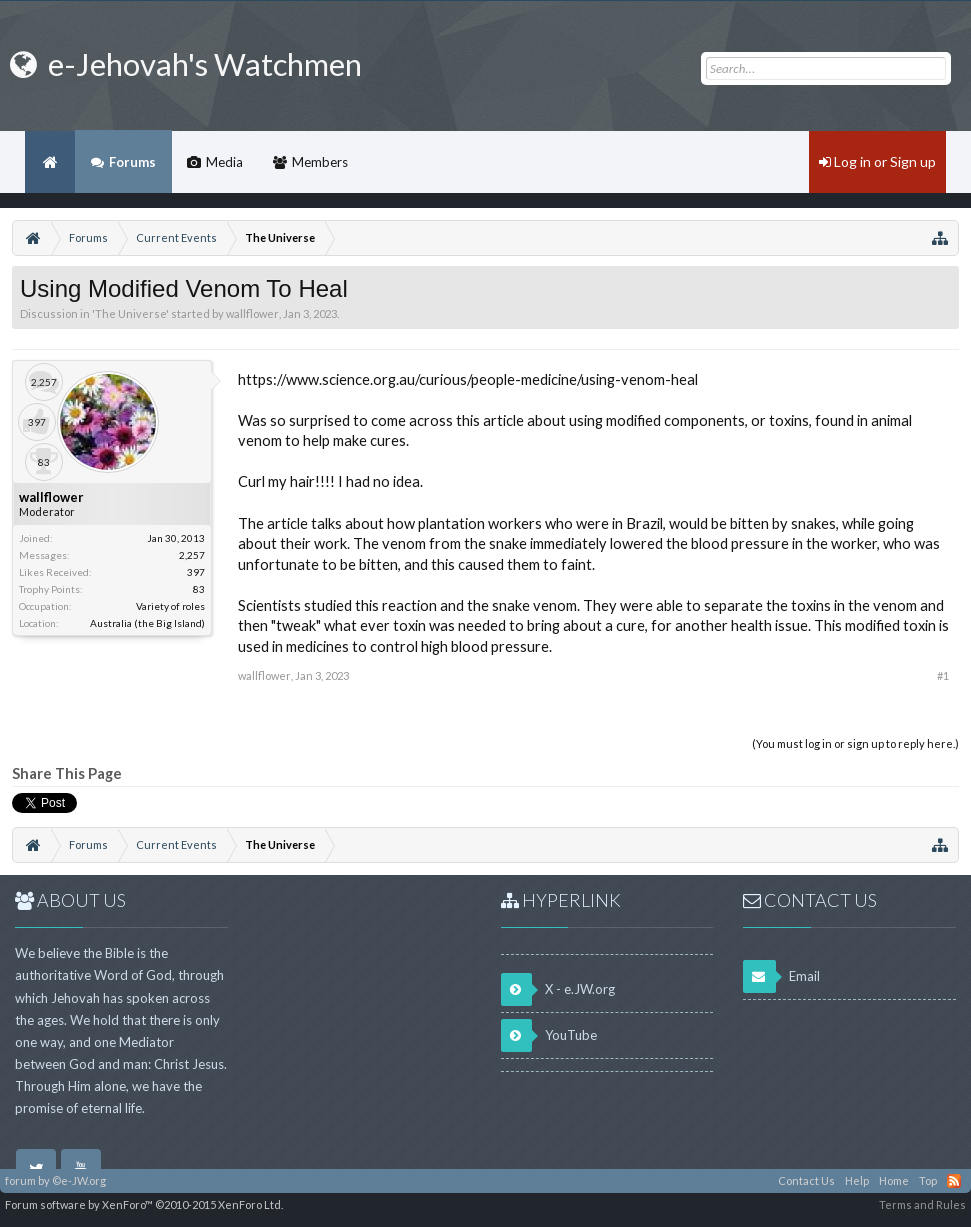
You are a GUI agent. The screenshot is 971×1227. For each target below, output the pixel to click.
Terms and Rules (922, 1204)
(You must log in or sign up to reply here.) (855, 743)
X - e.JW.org (558, 989)
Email (781, 976)
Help (857, 1180)
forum (20, 1180)
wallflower (252, 313)
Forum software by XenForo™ (144, 1204)
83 (199, 589)
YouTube (549, 1035)
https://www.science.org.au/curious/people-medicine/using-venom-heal (468, 379)
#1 (943, 675)
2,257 (192, 555)
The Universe (130, 313)
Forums (132, 162)
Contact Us (806, 1180)
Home (50, 162)
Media (224, 162)
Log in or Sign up (877, 161)
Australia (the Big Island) (147, 623)
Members (320, 162)
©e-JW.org (79, 1180)
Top (928, 1180)
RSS (954, 1181)
